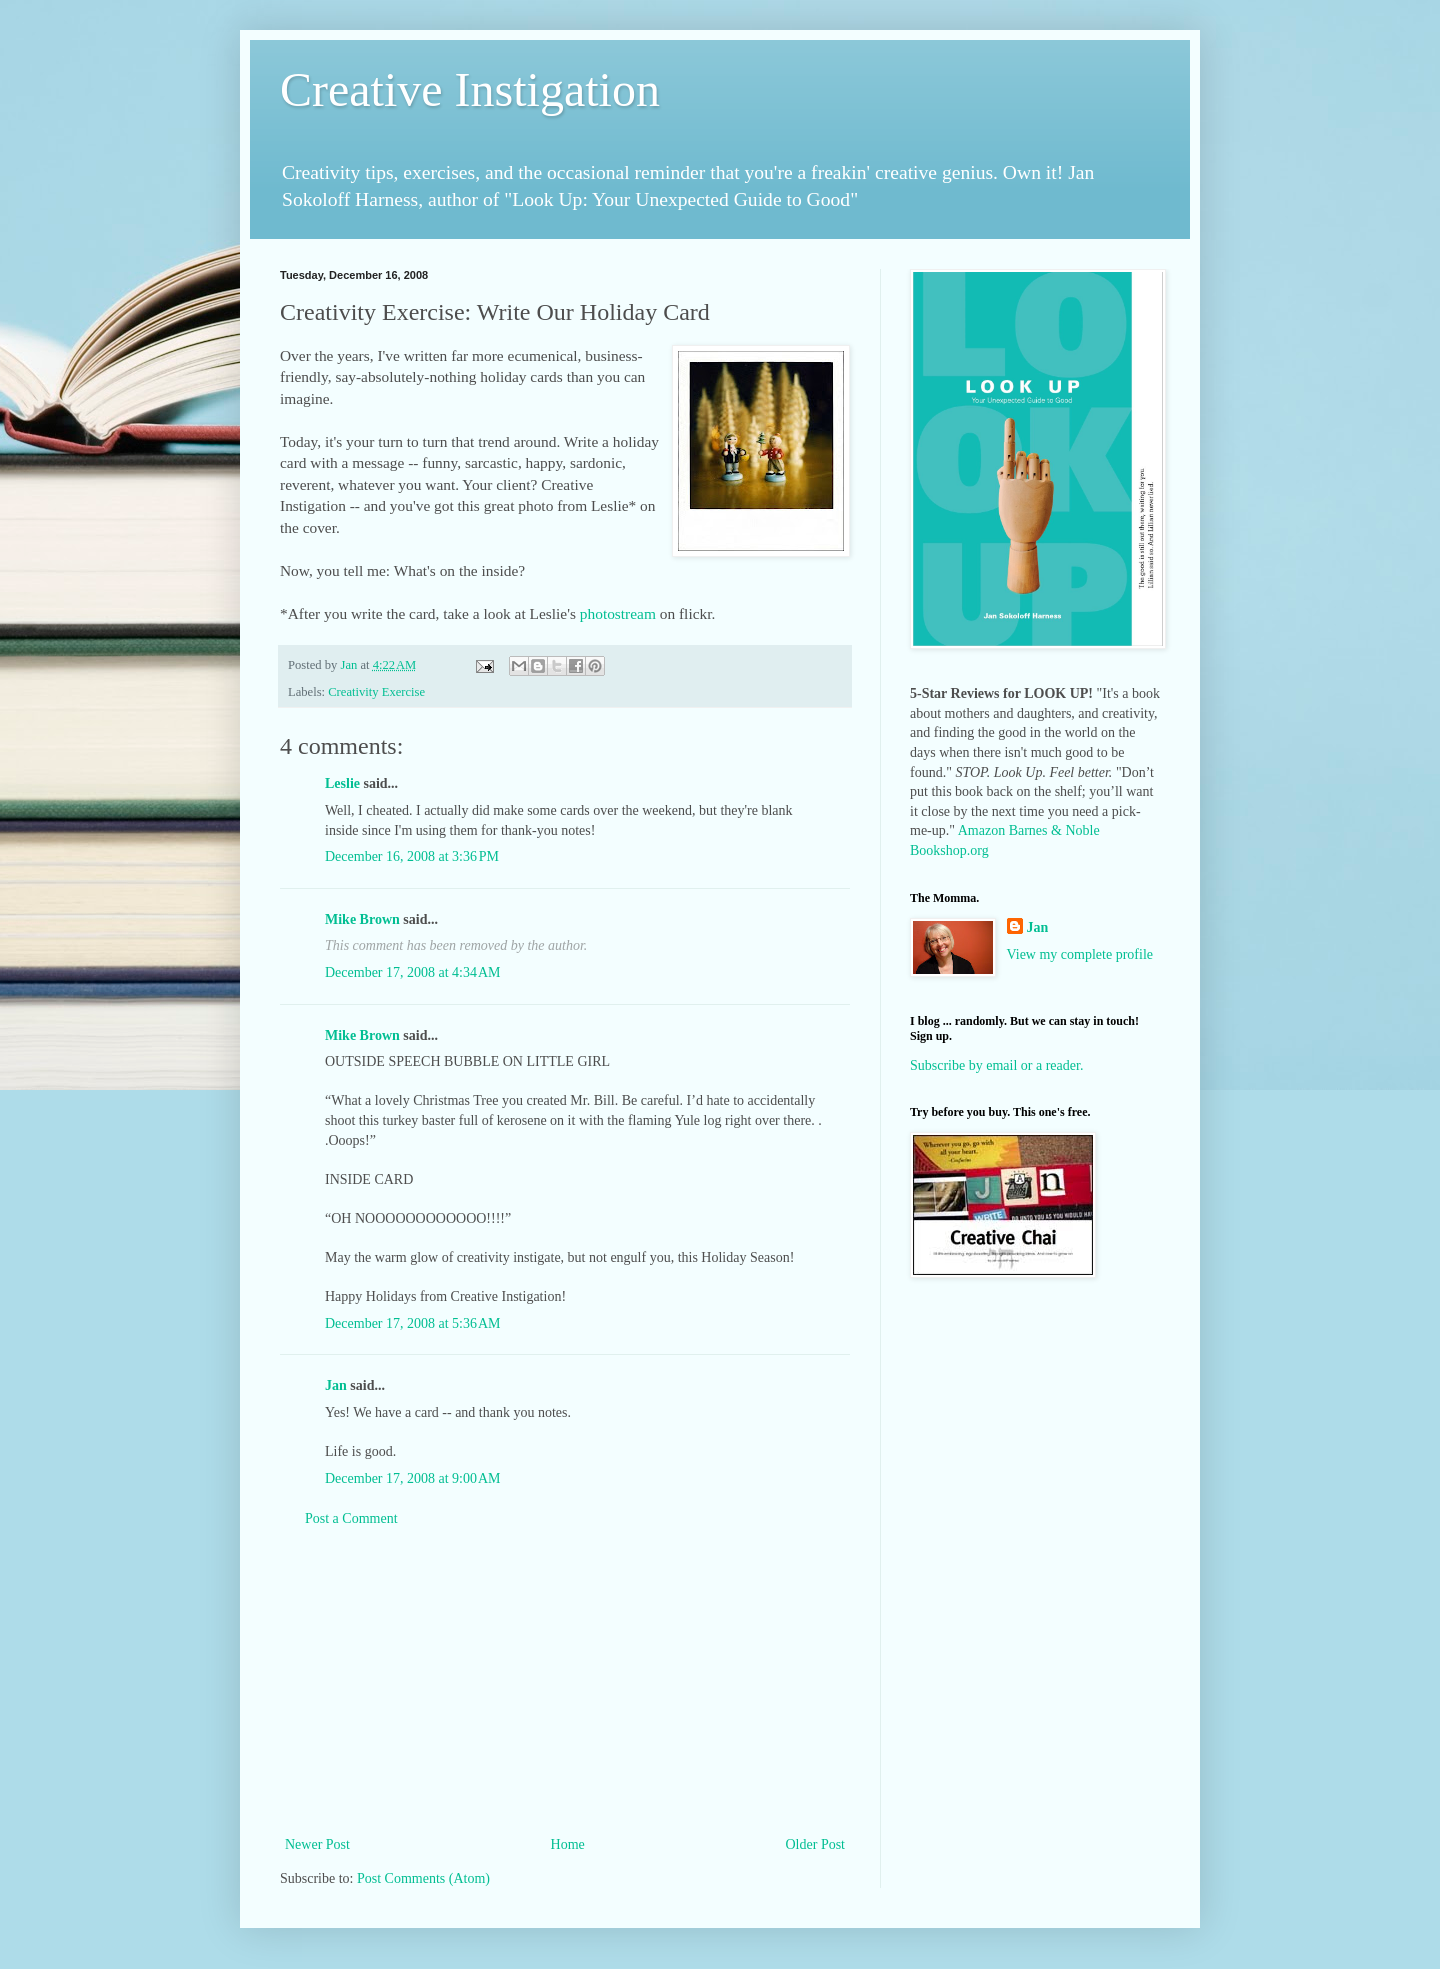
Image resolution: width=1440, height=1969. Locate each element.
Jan (336, 1385)
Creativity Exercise (376, 692)
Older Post (816, 1844)
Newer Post (317, 1844)
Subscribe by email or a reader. (996, 1065)
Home (568, 1844)
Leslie (342, 783)
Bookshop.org (949, 850)
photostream (618, 613)
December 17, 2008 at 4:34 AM (413, 972)
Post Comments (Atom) (423, 1878)
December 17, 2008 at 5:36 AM (413, 1323)
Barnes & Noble (1054, 830)
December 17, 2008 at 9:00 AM (413, 1478)
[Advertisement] (565, 1682)
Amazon (981, 830)
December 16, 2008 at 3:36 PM (412, 856)
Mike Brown (362, 919)
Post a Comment (351, 1518)
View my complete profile (1080, 954)
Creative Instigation (470, 89)
